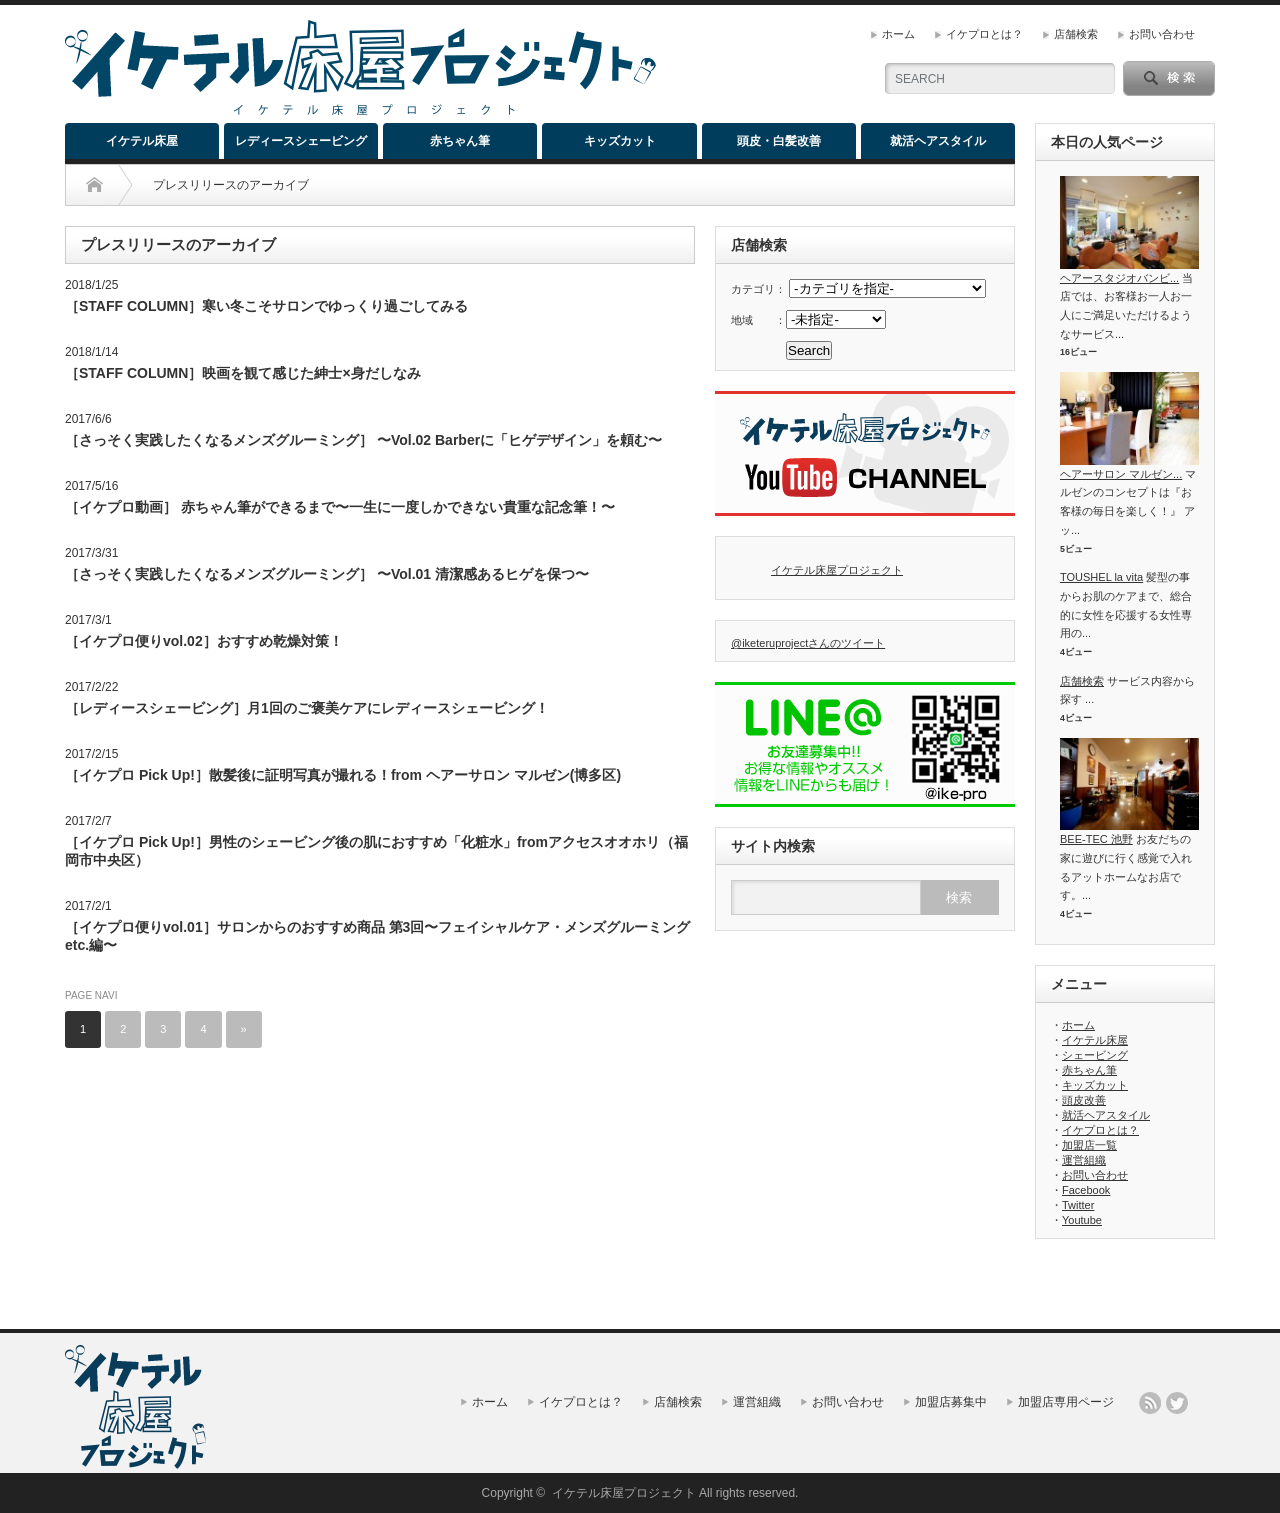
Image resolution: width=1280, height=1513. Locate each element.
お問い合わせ (1162, 34)
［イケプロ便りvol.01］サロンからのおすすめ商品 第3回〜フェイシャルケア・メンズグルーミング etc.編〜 (377, 936)
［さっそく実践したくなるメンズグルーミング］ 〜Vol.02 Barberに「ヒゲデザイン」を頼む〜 (363, 440)
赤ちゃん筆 (460, 141)
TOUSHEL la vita (1101, 577)
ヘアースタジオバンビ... (1119, 278)
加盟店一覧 (1089, 1145)
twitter (1177, 1403)
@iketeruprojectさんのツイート (808, 643)
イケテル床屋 (142, 141)
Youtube (1082, 1220)
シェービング (1095, 1055)
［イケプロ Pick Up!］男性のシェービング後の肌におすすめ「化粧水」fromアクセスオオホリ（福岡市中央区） (376, 851)
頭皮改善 (1084, 1100)
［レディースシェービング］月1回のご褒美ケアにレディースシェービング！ (307, 708)
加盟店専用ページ (1066, 1402)
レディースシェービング (301, 141)
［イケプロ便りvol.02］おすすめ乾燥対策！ (204, 641)
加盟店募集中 (951, 1402)
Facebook (1086, 1190)
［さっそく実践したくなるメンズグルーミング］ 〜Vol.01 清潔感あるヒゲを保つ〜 (327, 574)
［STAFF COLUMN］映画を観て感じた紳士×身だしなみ (243, 373)
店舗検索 (1076, 34)
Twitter (1078, 1205)
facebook (1204, 1403)
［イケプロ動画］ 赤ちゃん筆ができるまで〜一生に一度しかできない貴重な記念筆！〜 (340, 507)
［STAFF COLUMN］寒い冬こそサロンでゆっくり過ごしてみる (266, 306)
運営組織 (1084, 1160)
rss (1150, 1403)
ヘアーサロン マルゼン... (1121, 474)
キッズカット (620, 141)
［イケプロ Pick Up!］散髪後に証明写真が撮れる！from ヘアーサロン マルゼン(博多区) (343, 775)
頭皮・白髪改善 (779, 141)
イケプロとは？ (984, 34)
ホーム (898, 34)
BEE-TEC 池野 (1096, 839)
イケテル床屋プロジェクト (837, 570)
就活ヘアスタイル (938, 141)
